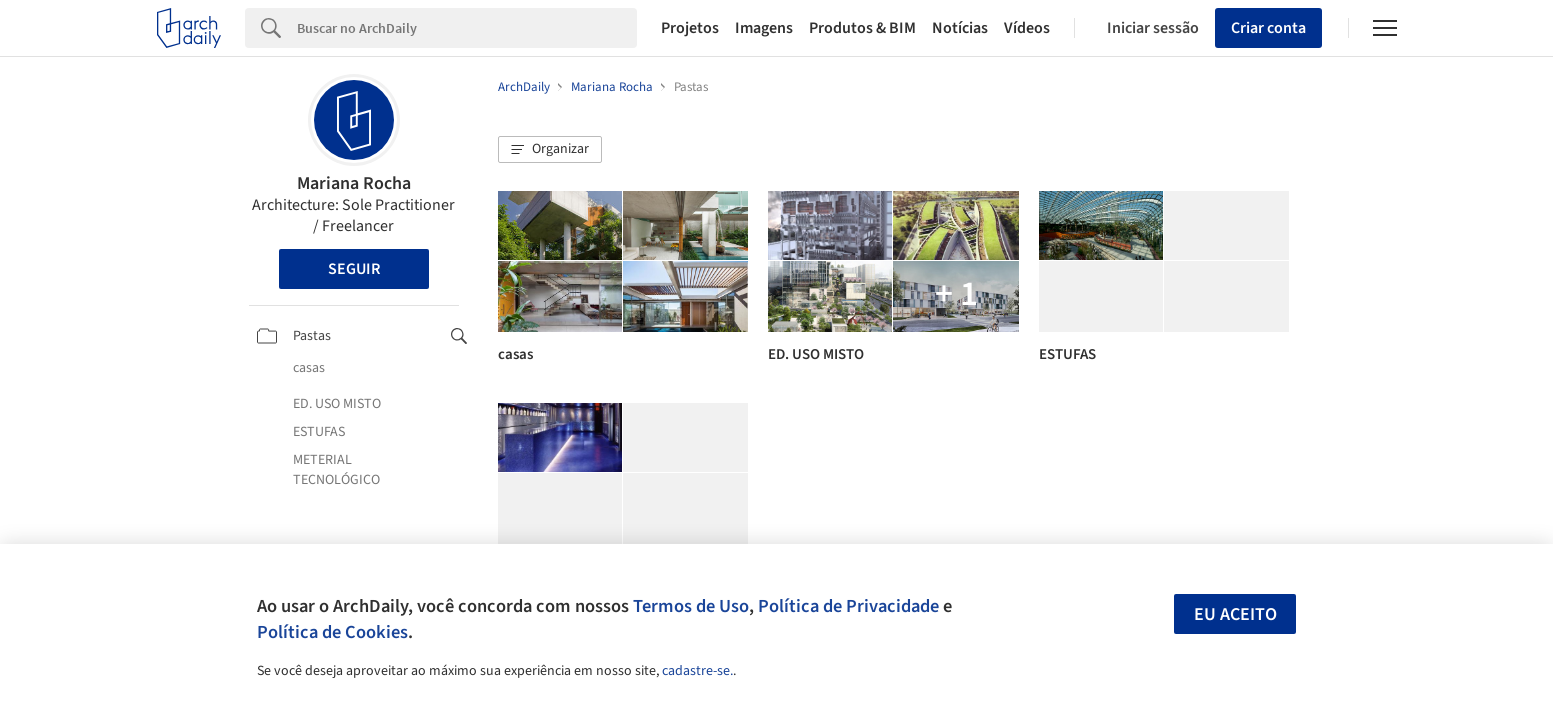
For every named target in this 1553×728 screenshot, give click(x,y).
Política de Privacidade (848, 606)
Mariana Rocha (354, 183)
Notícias (960, 28)
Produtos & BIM (862, 28)
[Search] (467, 28)
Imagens (764, 28)
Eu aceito (1235, 614)
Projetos (690, 28)
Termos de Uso (691, 606)
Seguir (354, 269)
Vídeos (1027, 28)
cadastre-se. (697, 671)
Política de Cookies (332, 632)
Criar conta (1268, 28)
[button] (550, 150)
